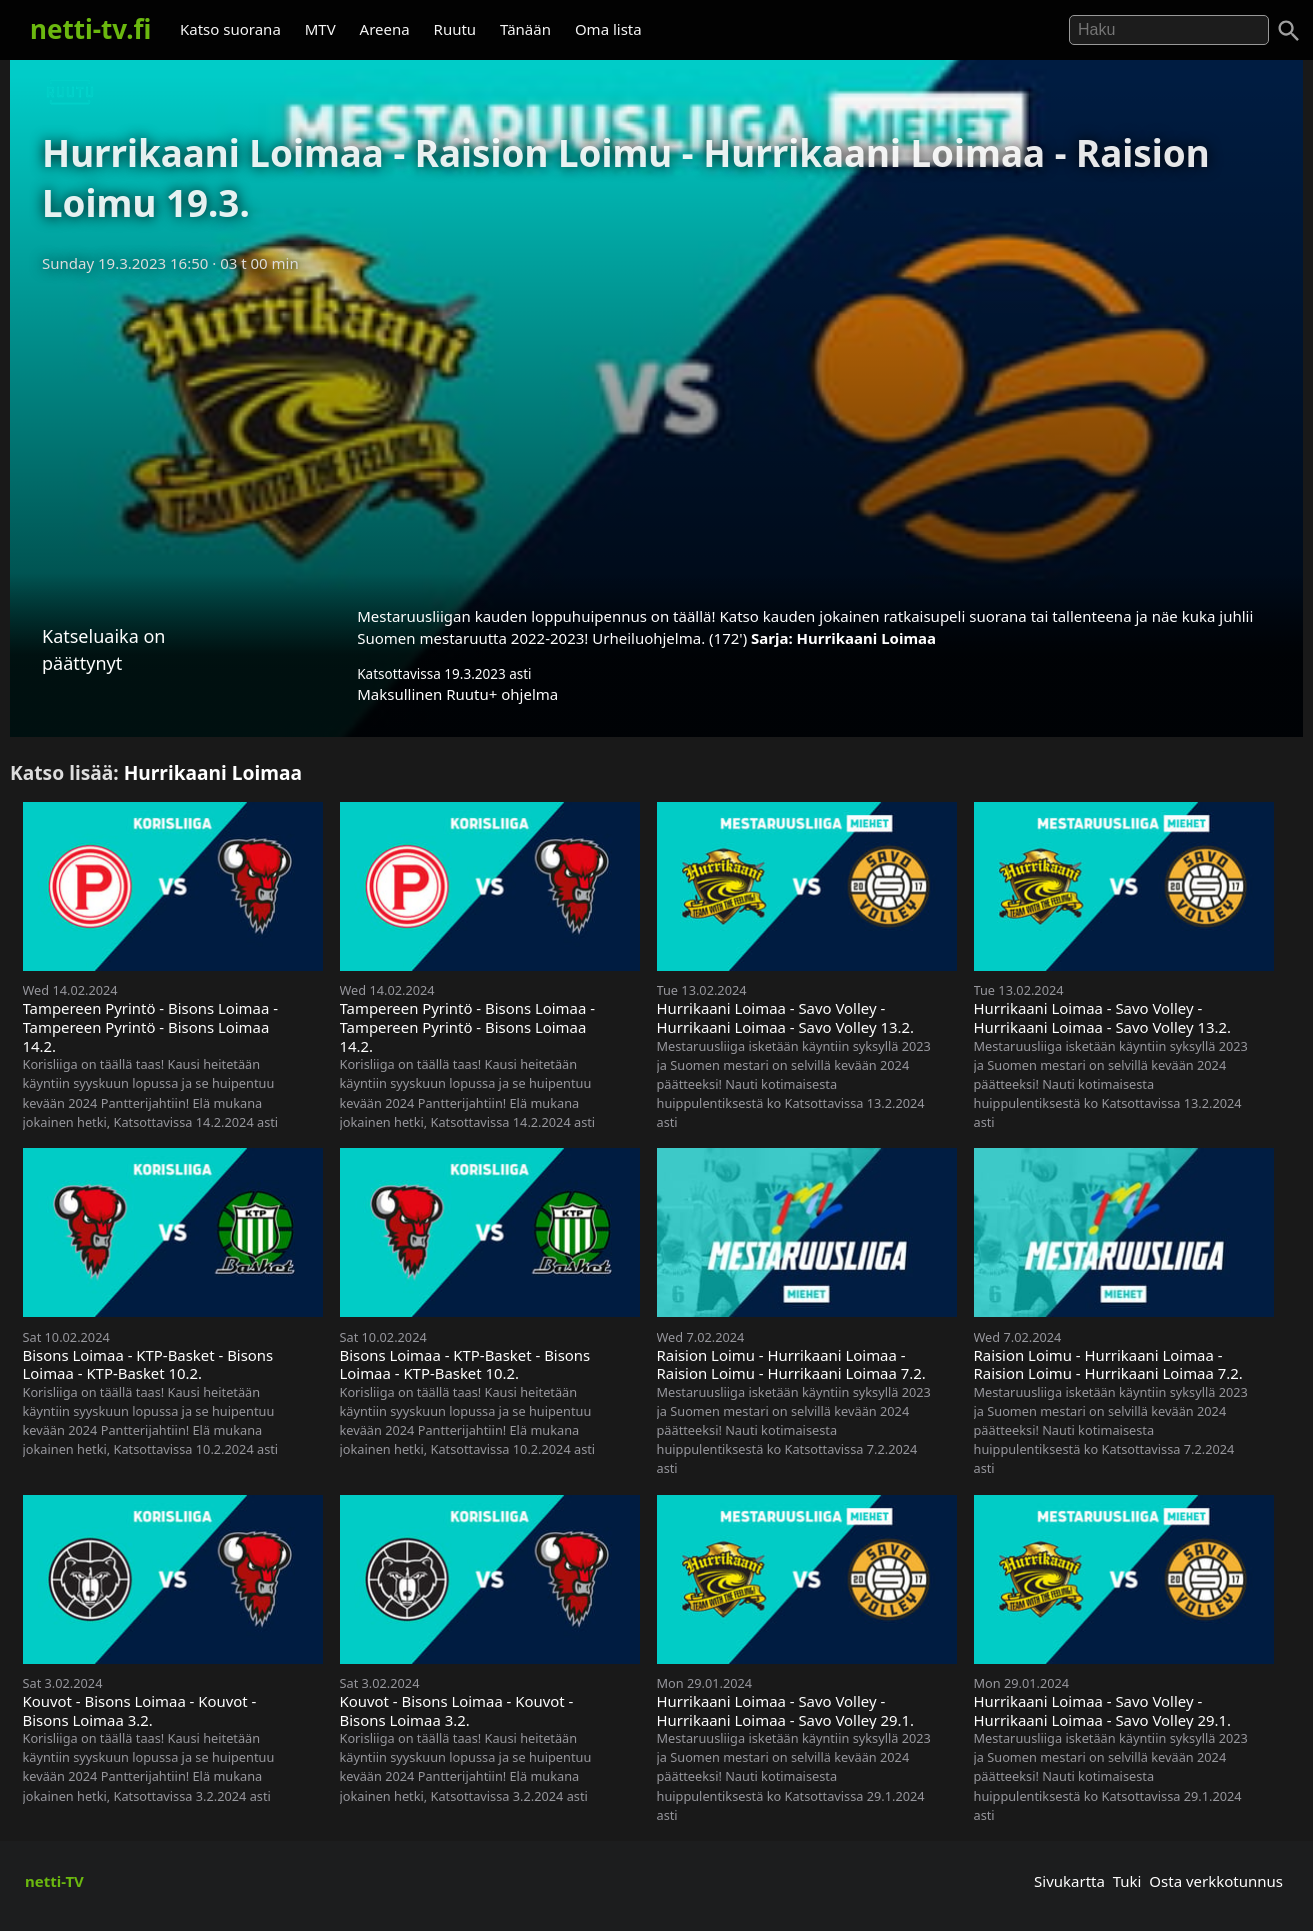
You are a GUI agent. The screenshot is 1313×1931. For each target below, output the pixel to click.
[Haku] (1289, 31)
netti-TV (54, 1881)
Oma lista (608, 29)
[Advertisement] (657, 433)
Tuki (1127, 1881)
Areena (385, 29)
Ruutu (455, 29)
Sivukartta (1069, 1881)
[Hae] (1169, 30)
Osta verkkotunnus (1216, 1881)
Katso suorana (230, 29)
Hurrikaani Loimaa (866, 638)
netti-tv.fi (90, 29)
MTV (320, 29)
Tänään (525, 29)
